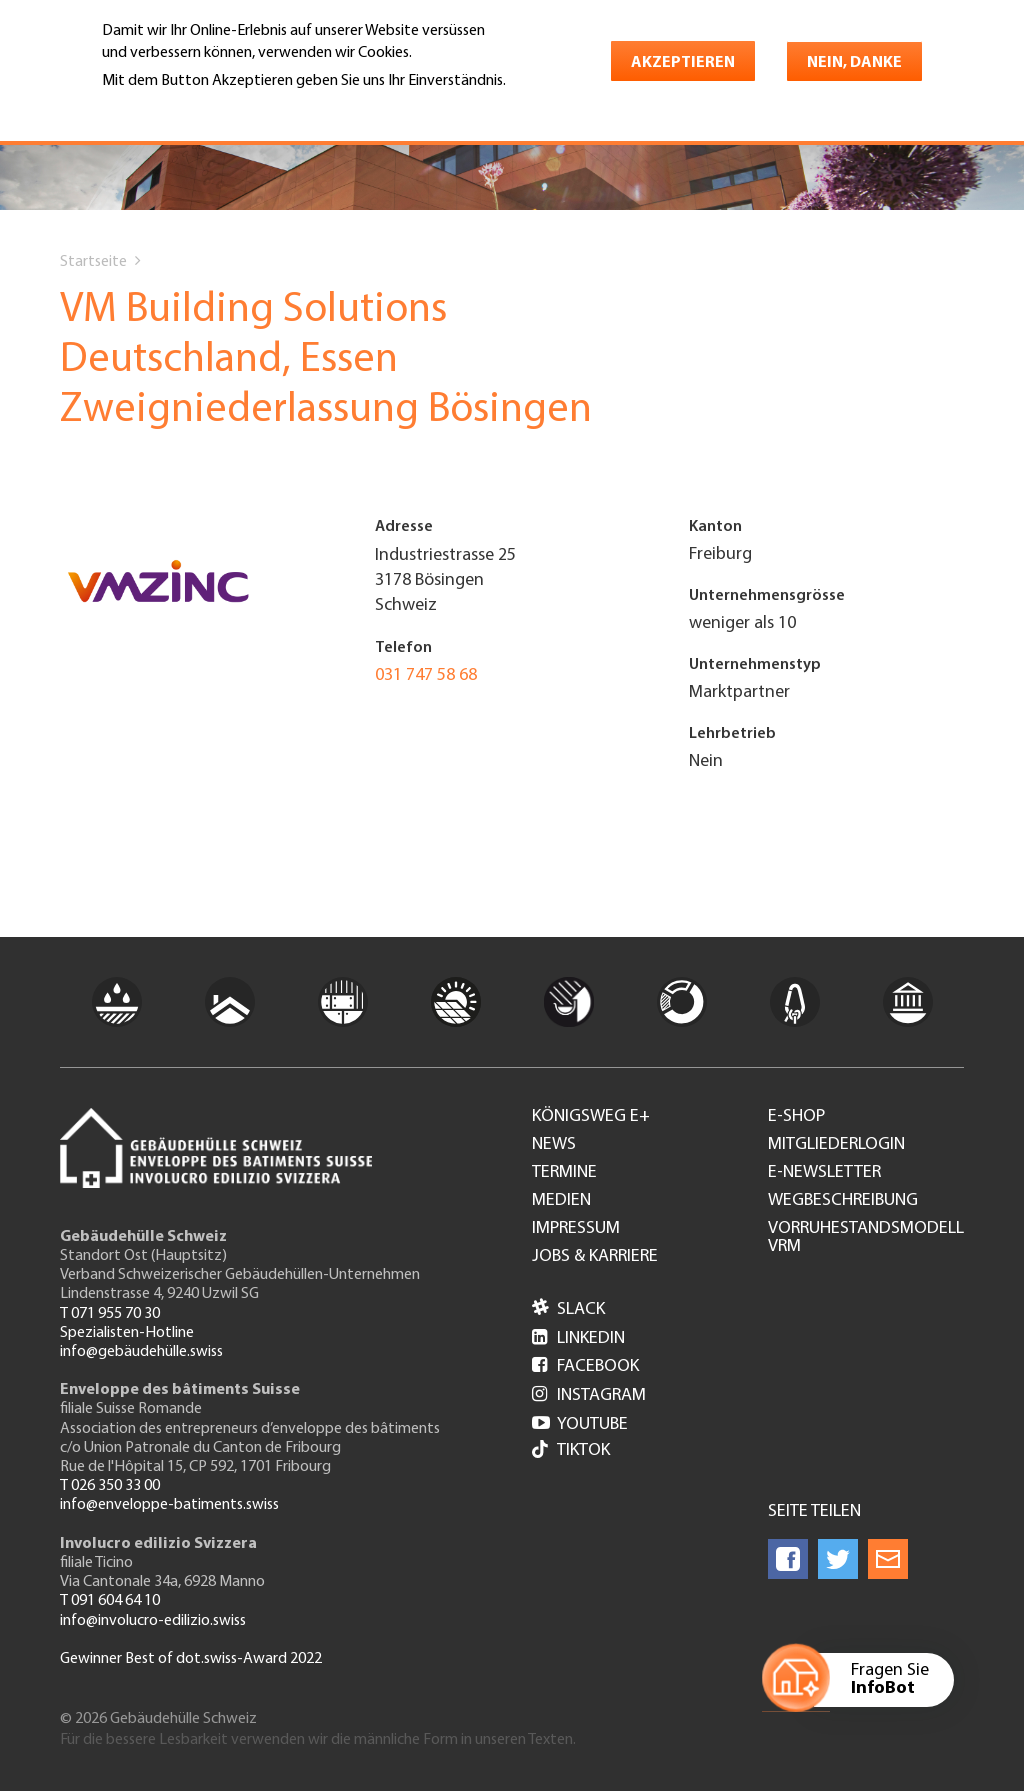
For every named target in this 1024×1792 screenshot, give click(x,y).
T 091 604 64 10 (110, 1601)
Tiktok (571, 1451)
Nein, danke (854, 63)
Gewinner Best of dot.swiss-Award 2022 (191, 1659)
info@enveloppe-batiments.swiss (169, 1505)
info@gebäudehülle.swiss (141, 1352)
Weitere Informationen (188, 109)
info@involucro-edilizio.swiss (153, 1621)
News (554, 1145)
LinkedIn (578, 1338)
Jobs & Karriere (595, 1257)
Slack (568, 1309)
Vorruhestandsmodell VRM (866, 1238)
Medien (561, 1201)
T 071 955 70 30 (110, 1314)
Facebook (585, 1366)
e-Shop (796, 1117)
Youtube (580, 1424)
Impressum (576, 1229)
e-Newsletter (824, 1173)
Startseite (93, 262)
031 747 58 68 (426, 675)
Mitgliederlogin (836, 1145)
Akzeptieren (683, 63)
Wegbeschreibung (843, 1201)
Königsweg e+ (591, 1117)
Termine (564, 1173)
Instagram (589, 1395)
